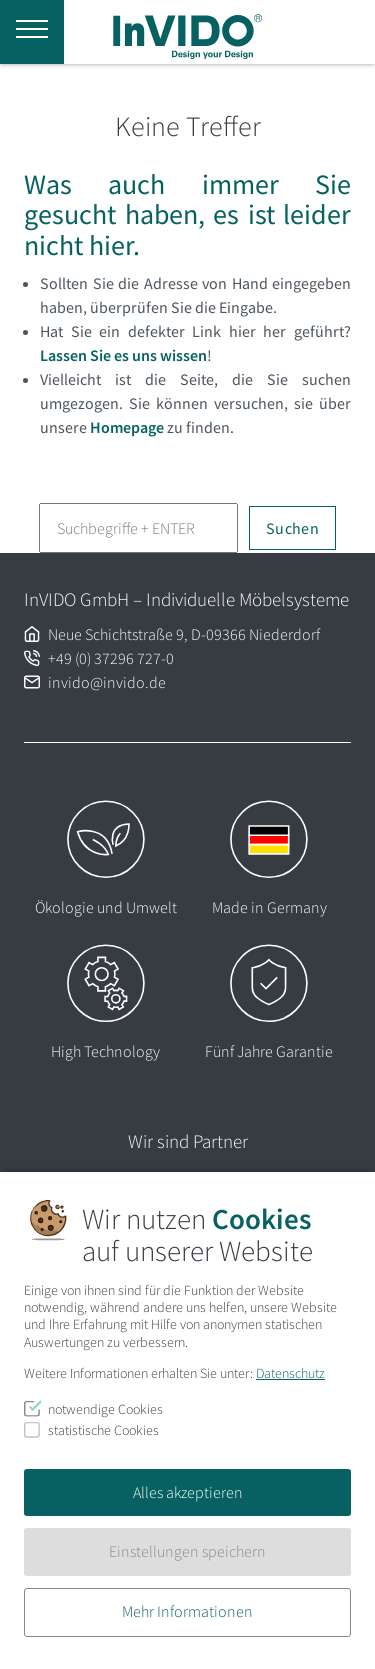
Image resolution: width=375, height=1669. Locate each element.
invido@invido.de (107, 682)
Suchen (292, 528)
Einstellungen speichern (187, 1551)
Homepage (127, 427)
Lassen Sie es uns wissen (123, 355)
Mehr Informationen (187, 1611)
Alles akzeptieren (188, 1492)
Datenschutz (290, 1373)
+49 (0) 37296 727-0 (111, 658)
